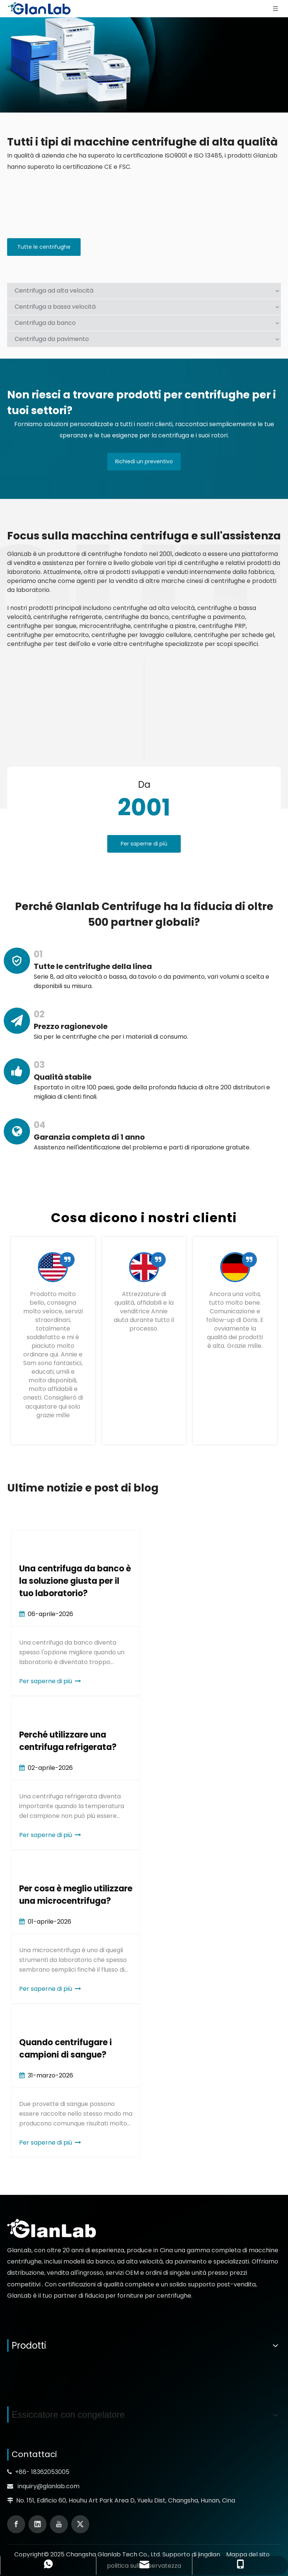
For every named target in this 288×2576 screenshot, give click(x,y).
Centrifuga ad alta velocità (54, 290)
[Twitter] (80, 2524)
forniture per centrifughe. (154, 2295)
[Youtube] (59, 2524)
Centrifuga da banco (45, 322)
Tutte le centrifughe (43, 247)
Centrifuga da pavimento (52, 339)
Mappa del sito (248, 2554)
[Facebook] (16, 2524)
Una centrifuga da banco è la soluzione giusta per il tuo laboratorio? (75, 1581)
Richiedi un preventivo (144, 461)
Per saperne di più (144, 843)
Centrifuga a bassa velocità (55, 306)
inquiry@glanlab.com (49, 2486)
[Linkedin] (37, 2524)
